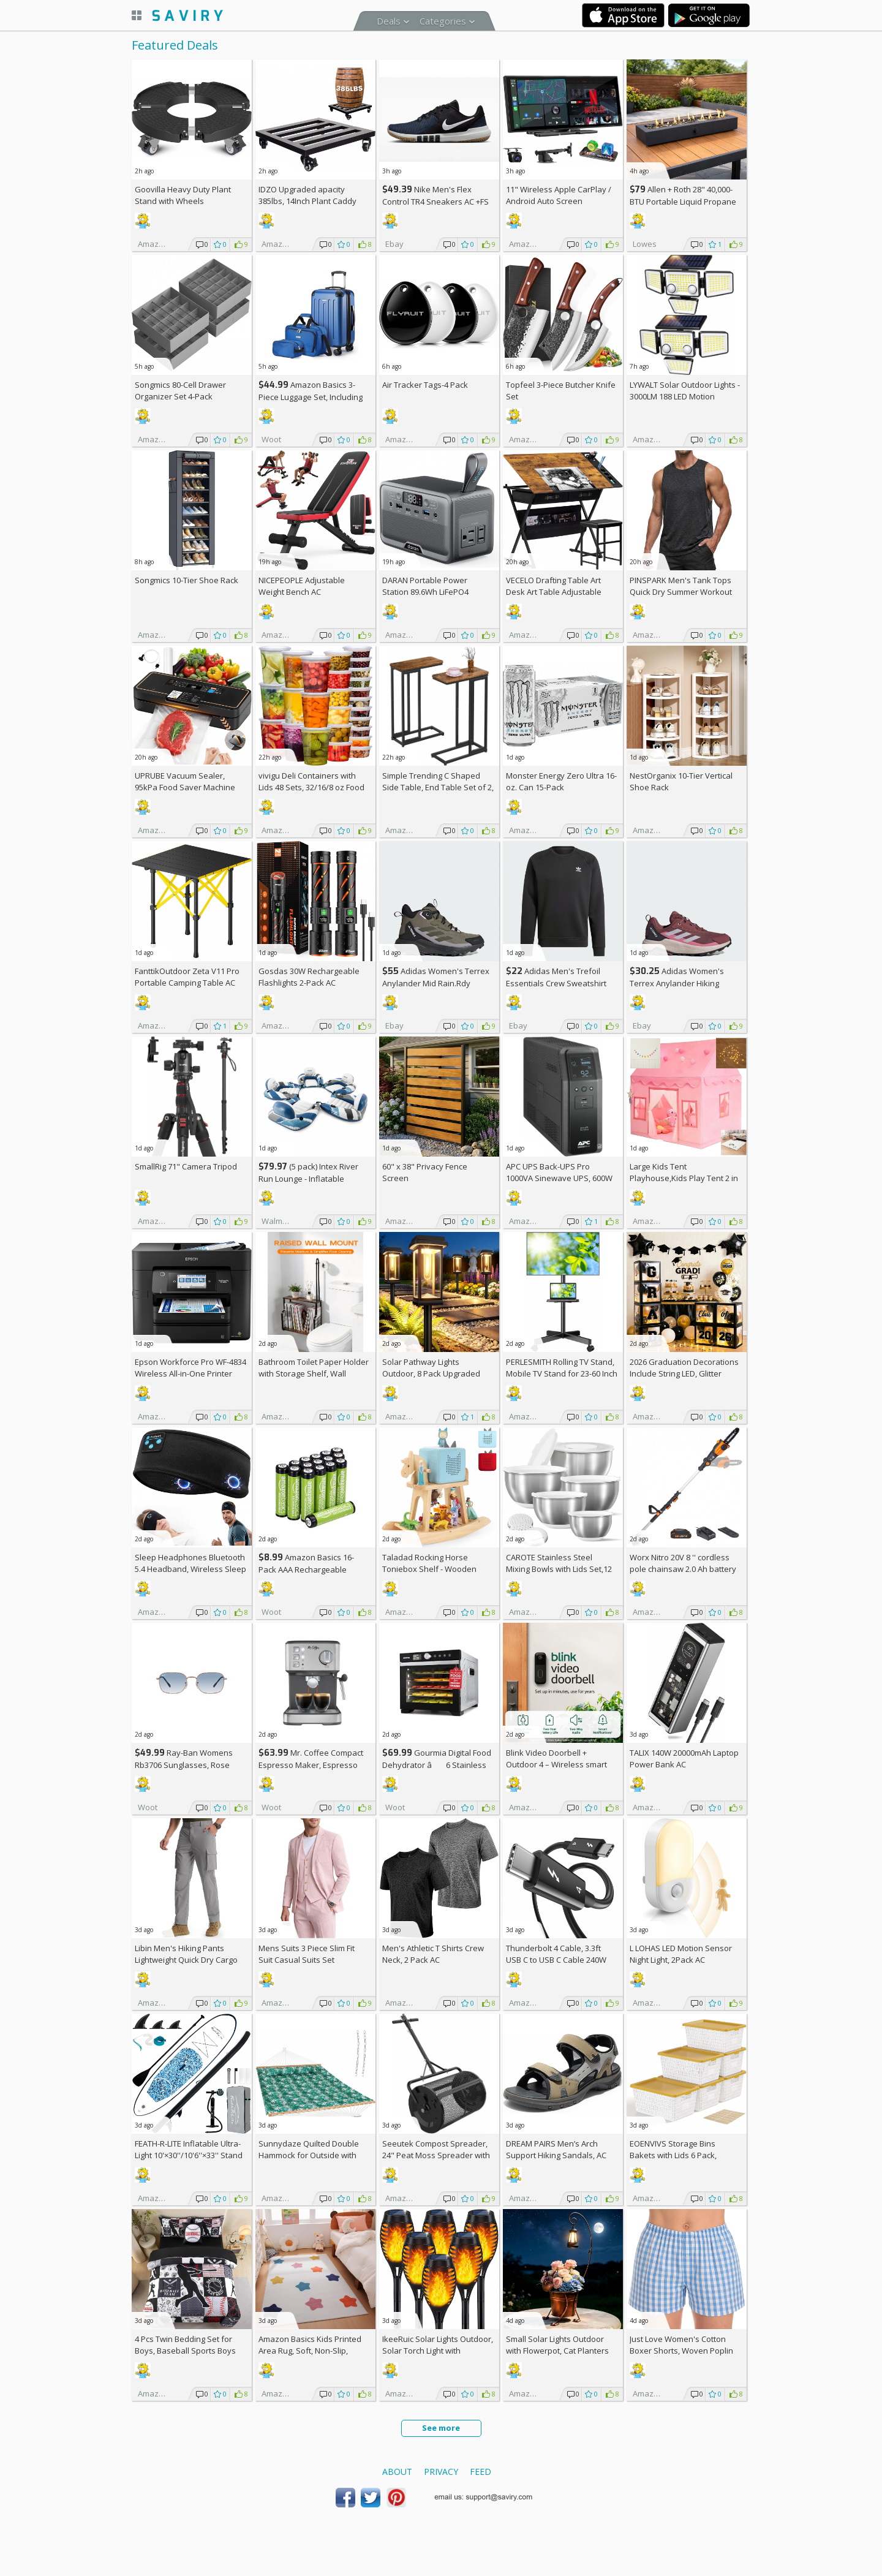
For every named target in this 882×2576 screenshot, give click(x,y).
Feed (480, 2471)
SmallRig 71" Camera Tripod (186, 1166)
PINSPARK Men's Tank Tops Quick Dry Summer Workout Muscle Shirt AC (681, 592)
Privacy (441, 2471)
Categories (443, 21)
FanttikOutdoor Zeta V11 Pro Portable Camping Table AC (187, 976)
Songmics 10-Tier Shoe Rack (186, 580)
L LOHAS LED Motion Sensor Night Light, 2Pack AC (681, 1954)
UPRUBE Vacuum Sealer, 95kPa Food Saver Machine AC (185, 787)
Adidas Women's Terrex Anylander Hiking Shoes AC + (677, 982)
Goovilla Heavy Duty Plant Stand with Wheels (183, 195)
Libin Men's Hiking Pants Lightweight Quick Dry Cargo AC (186, 1960)
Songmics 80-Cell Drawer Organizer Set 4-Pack (180, 390)
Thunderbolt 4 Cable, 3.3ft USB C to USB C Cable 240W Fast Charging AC (556, 1960)
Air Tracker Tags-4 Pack (425, 384)
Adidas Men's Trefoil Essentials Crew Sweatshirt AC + (556, 982)
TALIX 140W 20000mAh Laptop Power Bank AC (684, 1758)
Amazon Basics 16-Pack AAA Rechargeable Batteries (306, 1569)
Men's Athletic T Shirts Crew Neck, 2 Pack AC (433, 1954)
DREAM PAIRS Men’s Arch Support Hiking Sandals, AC (556, 2149)
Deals (389, 21)
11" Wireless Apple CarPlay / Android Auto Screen (558, 195)
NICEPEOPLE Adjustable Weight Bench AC (301, 586)
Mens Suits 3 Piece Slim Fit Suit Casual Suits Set (306, 1954)
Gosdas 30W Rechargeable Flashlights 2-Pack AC (309, 976)
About (397, 2471)
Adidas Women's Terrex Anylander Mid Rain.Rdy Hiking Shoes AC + (435, 982)
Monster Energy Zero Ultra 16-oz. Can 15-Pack (561, 781)
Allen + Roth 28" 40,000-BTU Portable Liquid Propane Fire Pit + (683, 201)
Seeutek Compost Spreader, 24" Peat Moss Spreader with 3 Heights (436, 2155)
